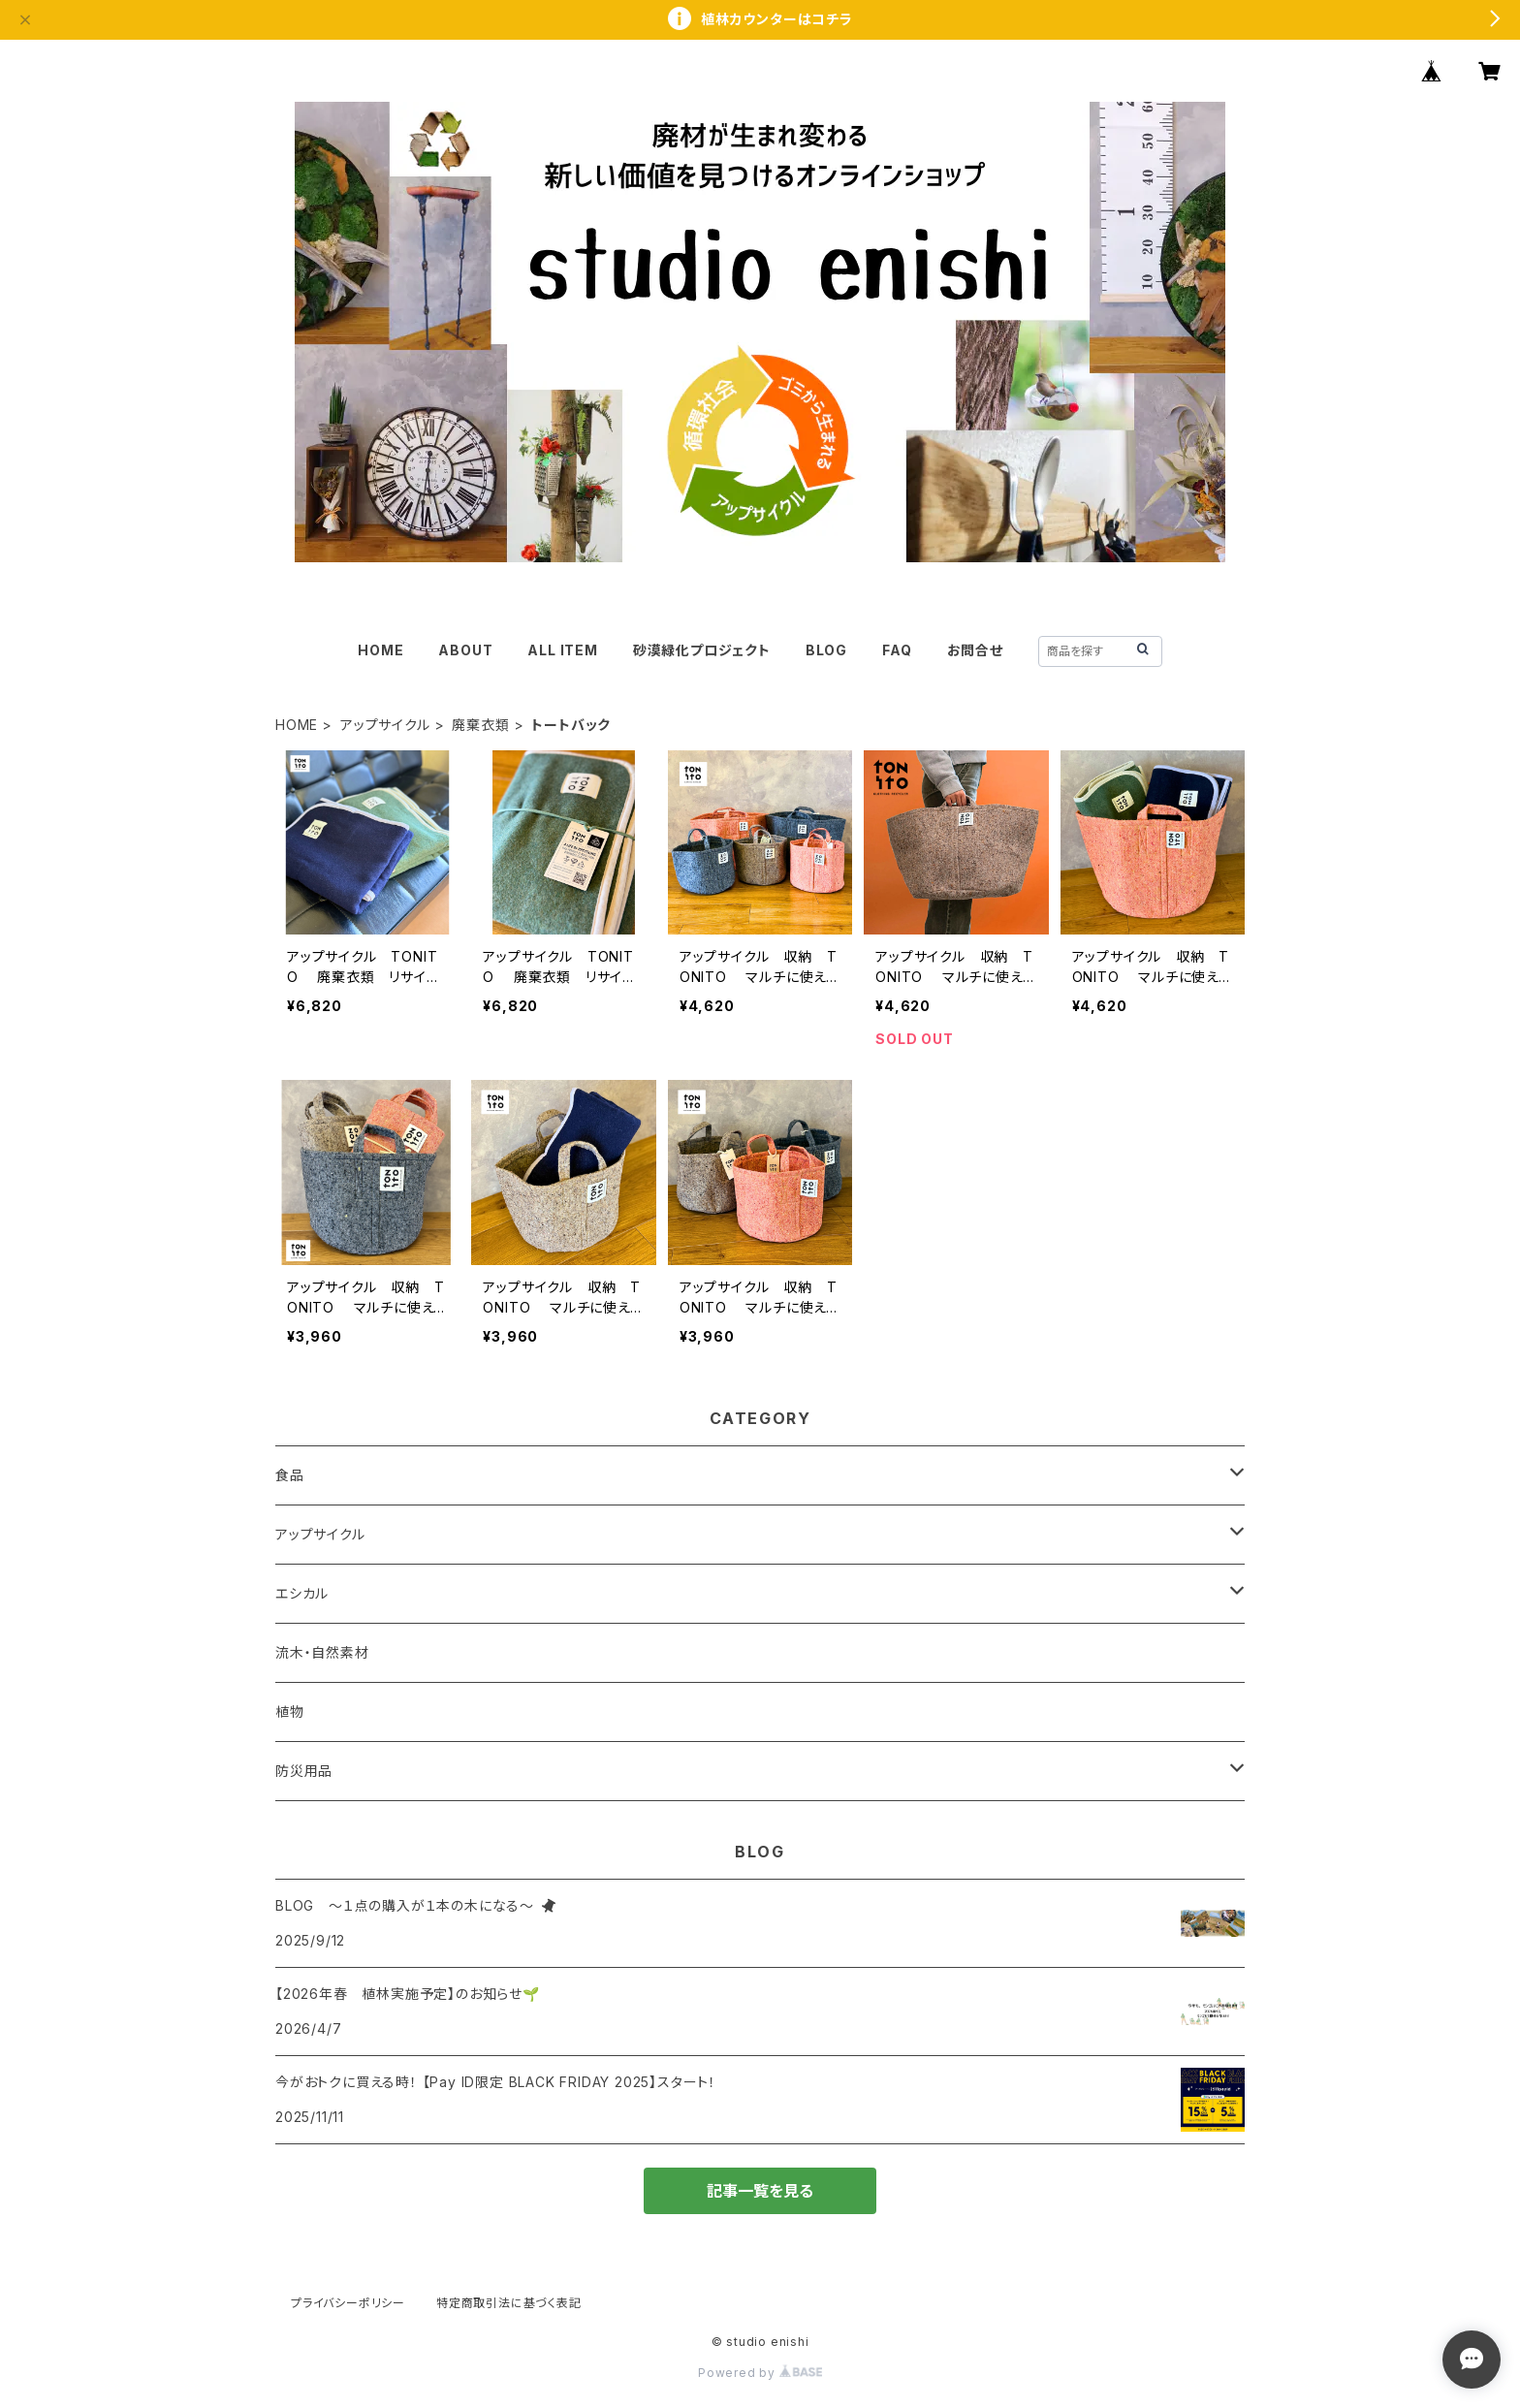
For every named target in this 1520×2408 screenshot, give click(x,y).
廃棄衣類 (480, 724)
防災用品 (303, 1770)
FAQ (896, 650)
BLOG (826, 650)
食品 (289, 1475)
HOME (380, 650)
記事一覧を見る (760, 2191)
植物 (289, 1711)
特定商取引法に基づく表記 (509, 2303)
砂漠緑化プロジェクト (702, 650)
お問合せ (975, 650)
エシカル (302, 1593)
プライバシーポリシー (348, 2303)
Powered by (760, 2372)
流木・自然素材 (322, 1652)
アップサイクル (385, 724)
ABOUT (465, 650)
